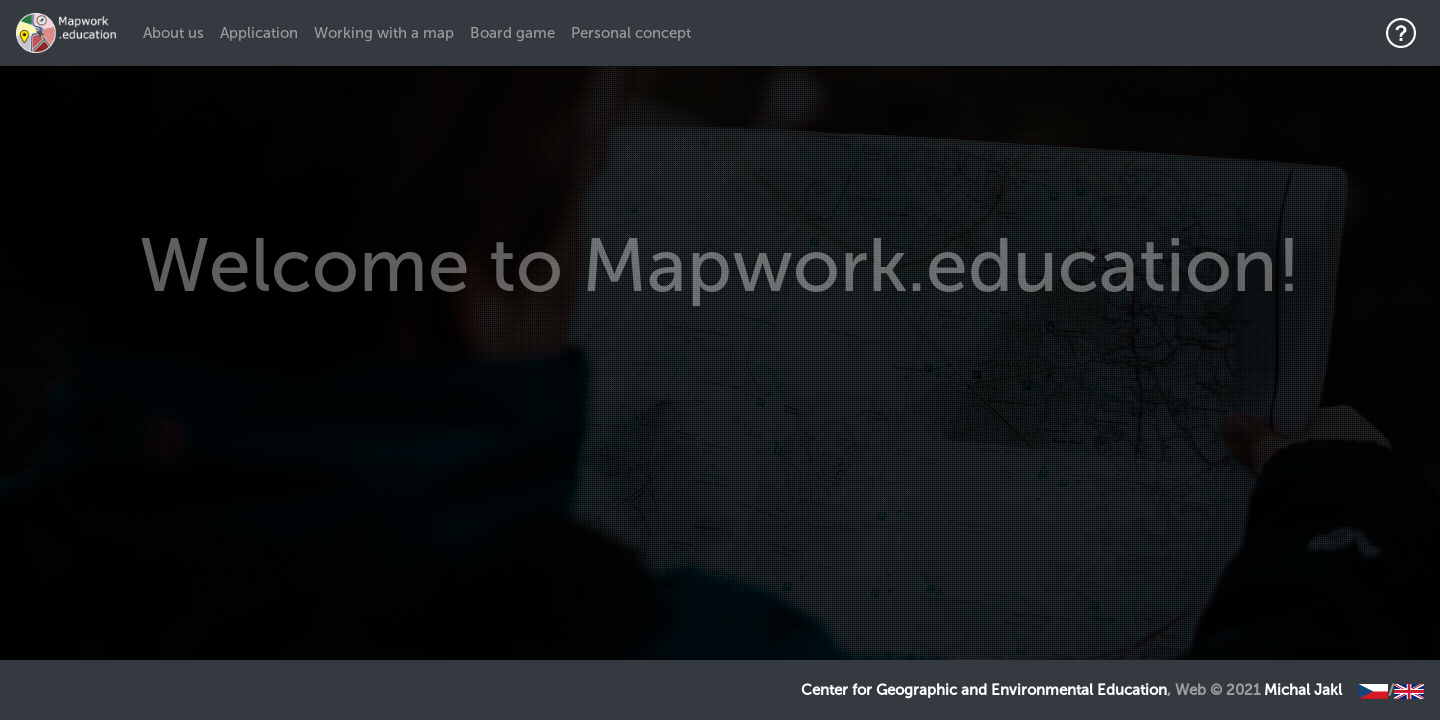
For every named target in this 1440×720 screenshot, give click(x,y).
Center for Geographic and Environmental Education (984, 690)
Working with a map (384, 33)
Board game (512, 33)
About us (177, 32)
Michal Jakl (1303, 690)
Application (259, 33)
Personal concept (631, 33)
